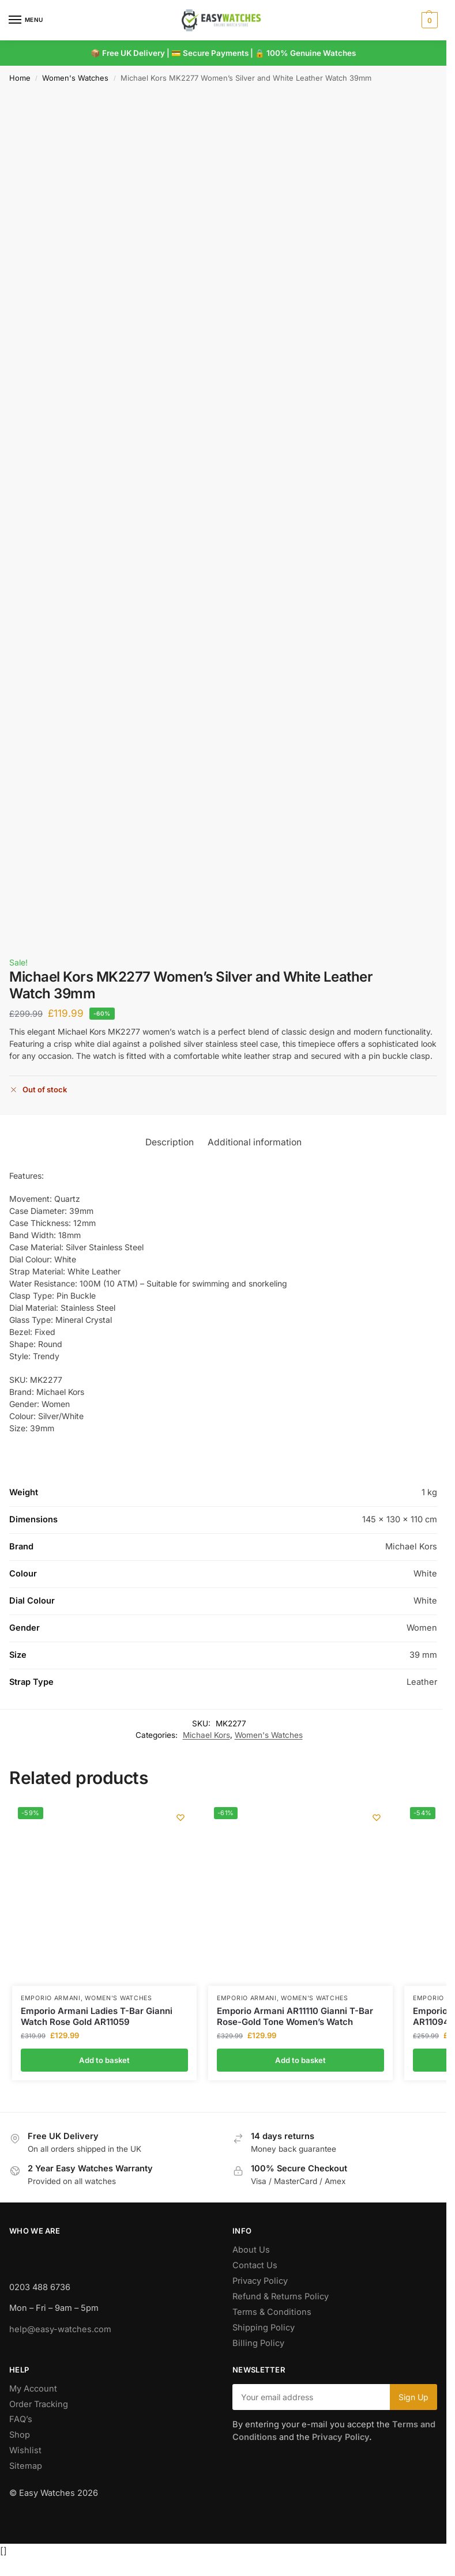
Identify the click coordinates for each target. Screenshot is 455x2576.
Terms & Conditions (271, 2312)
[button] (428, 20)
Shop (19, 2435)
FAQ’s (20, 2419)
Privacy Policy (260, 2281)
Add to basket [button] (104, 2060)
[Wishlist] (179, 1818)
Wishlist (25, 2450)
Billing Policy (258, 2343)
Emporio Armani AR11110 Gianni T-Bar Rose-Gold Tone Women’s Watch (295, 2016)
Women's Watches (75, 78)
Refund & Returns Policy (280, 2296)
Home (20, 78)
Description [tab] (169, 1142)
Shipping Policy (263, 2327)
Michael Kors (206, 1735)
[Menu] (26, 20)
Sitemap (25, 2466)
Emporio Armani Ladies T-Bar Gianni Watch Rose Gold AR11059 (96, 2016)
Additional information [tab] (255, 1142)
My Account (33, 2388)
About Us (251, 2250)
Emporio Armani (51, 1998)
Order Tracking (38, 2404)
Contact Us (254, 2265)
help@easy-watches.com (60, 2329)
